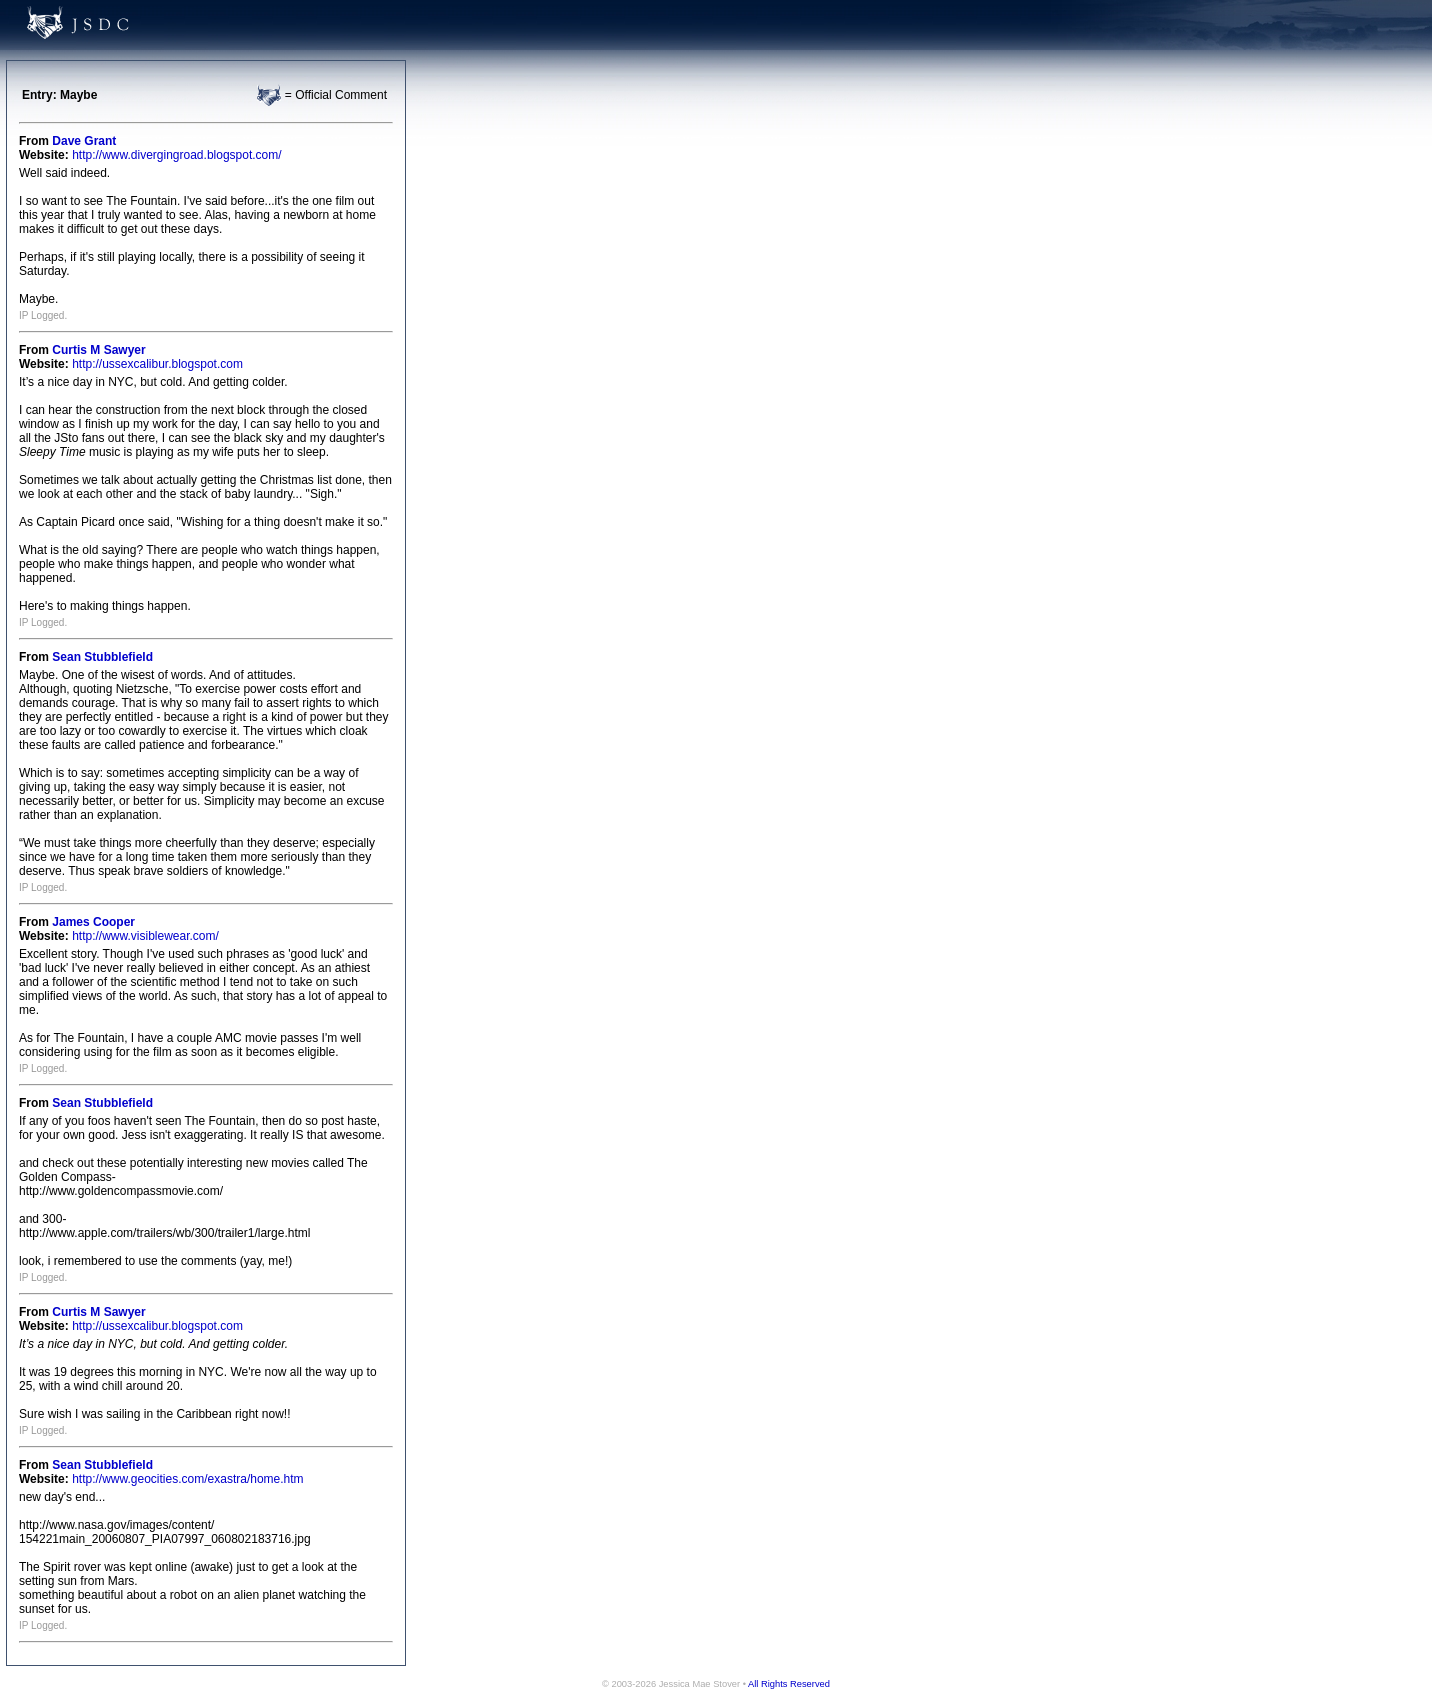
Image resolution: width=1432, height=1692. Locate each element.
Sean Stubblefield (102, 657)
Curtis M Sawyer (98, 350)
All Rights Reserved (789, 1684)
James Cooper (93, 922)
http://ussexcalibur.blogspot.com (157, 364)
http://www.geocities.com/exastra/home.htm (187, 1479)
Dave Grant (84, 141)
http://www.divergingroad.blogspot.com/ (176, 155)
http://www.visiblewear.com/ (145, 936)
